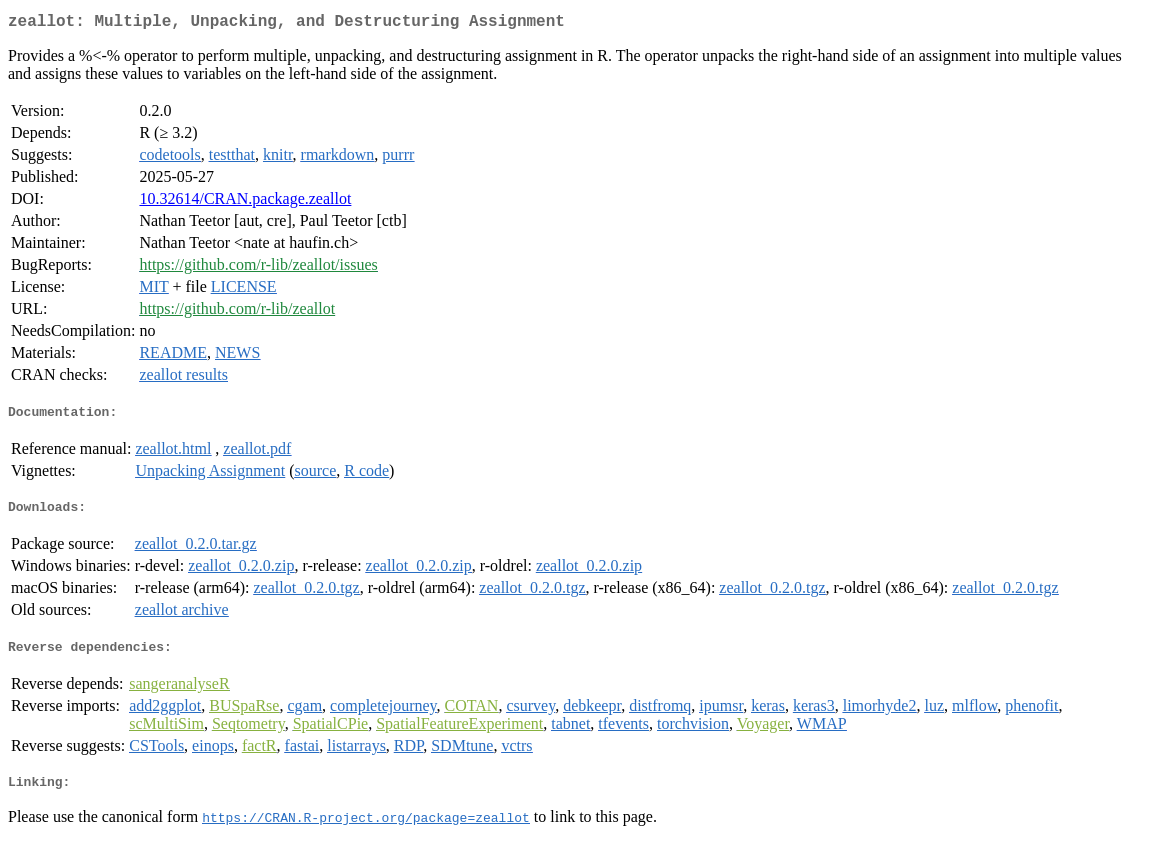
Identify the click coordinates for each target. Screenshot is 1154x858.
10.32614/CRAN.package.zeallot (245, 202)
